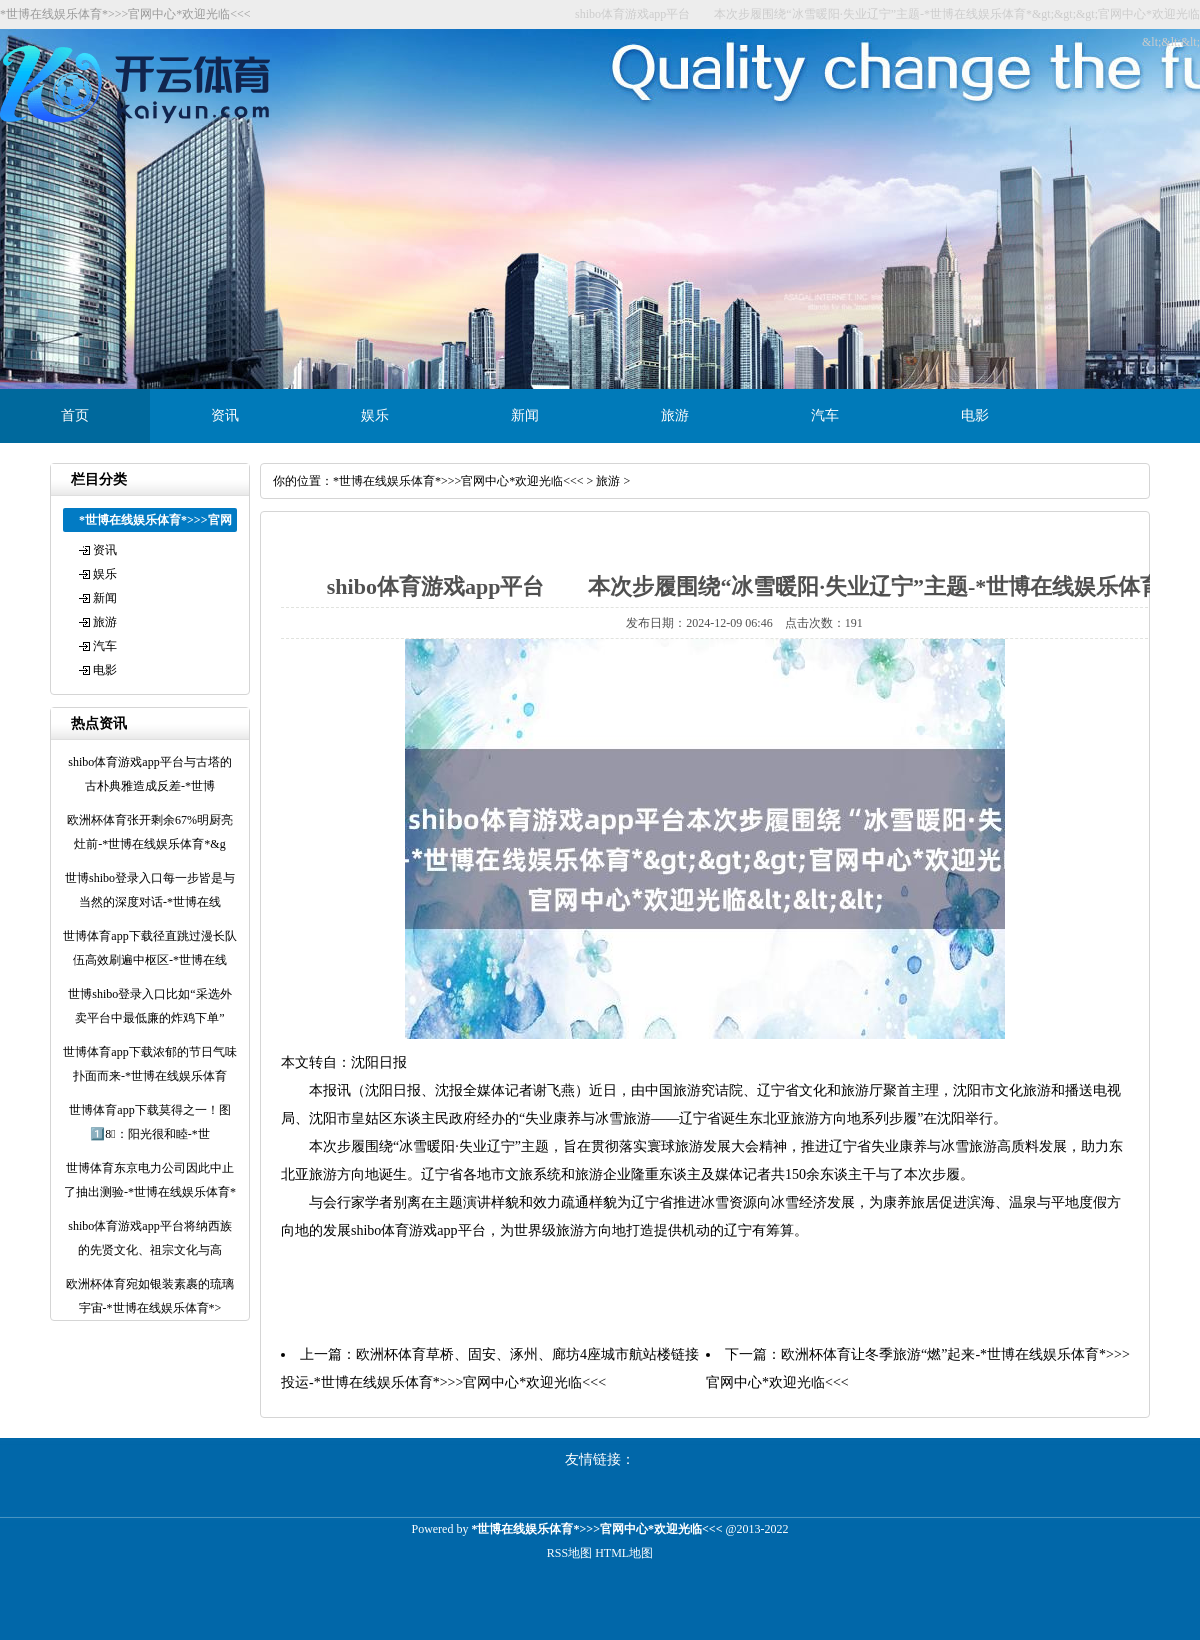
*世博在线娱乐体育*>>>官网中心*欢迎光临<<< (458, 481)
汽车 (825, 415)
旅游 (675, 415)
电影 (975, 415)
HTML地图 (624, 1553)
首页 (75, 415)
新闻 (525, 415)
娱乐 (375, 415)
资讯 (225, 415)
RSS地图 (569, 1553)
